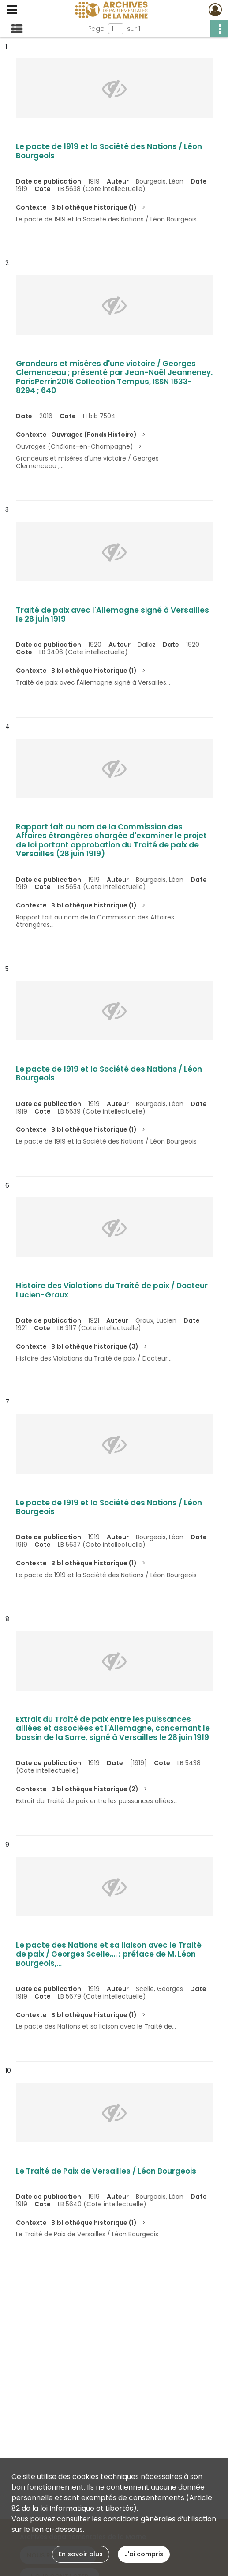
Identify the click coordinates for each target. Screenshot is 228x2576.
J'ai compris (143, 2554)
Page (96, 28)
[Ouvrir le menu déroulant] (12, 10)
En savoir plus (81, 2554)
